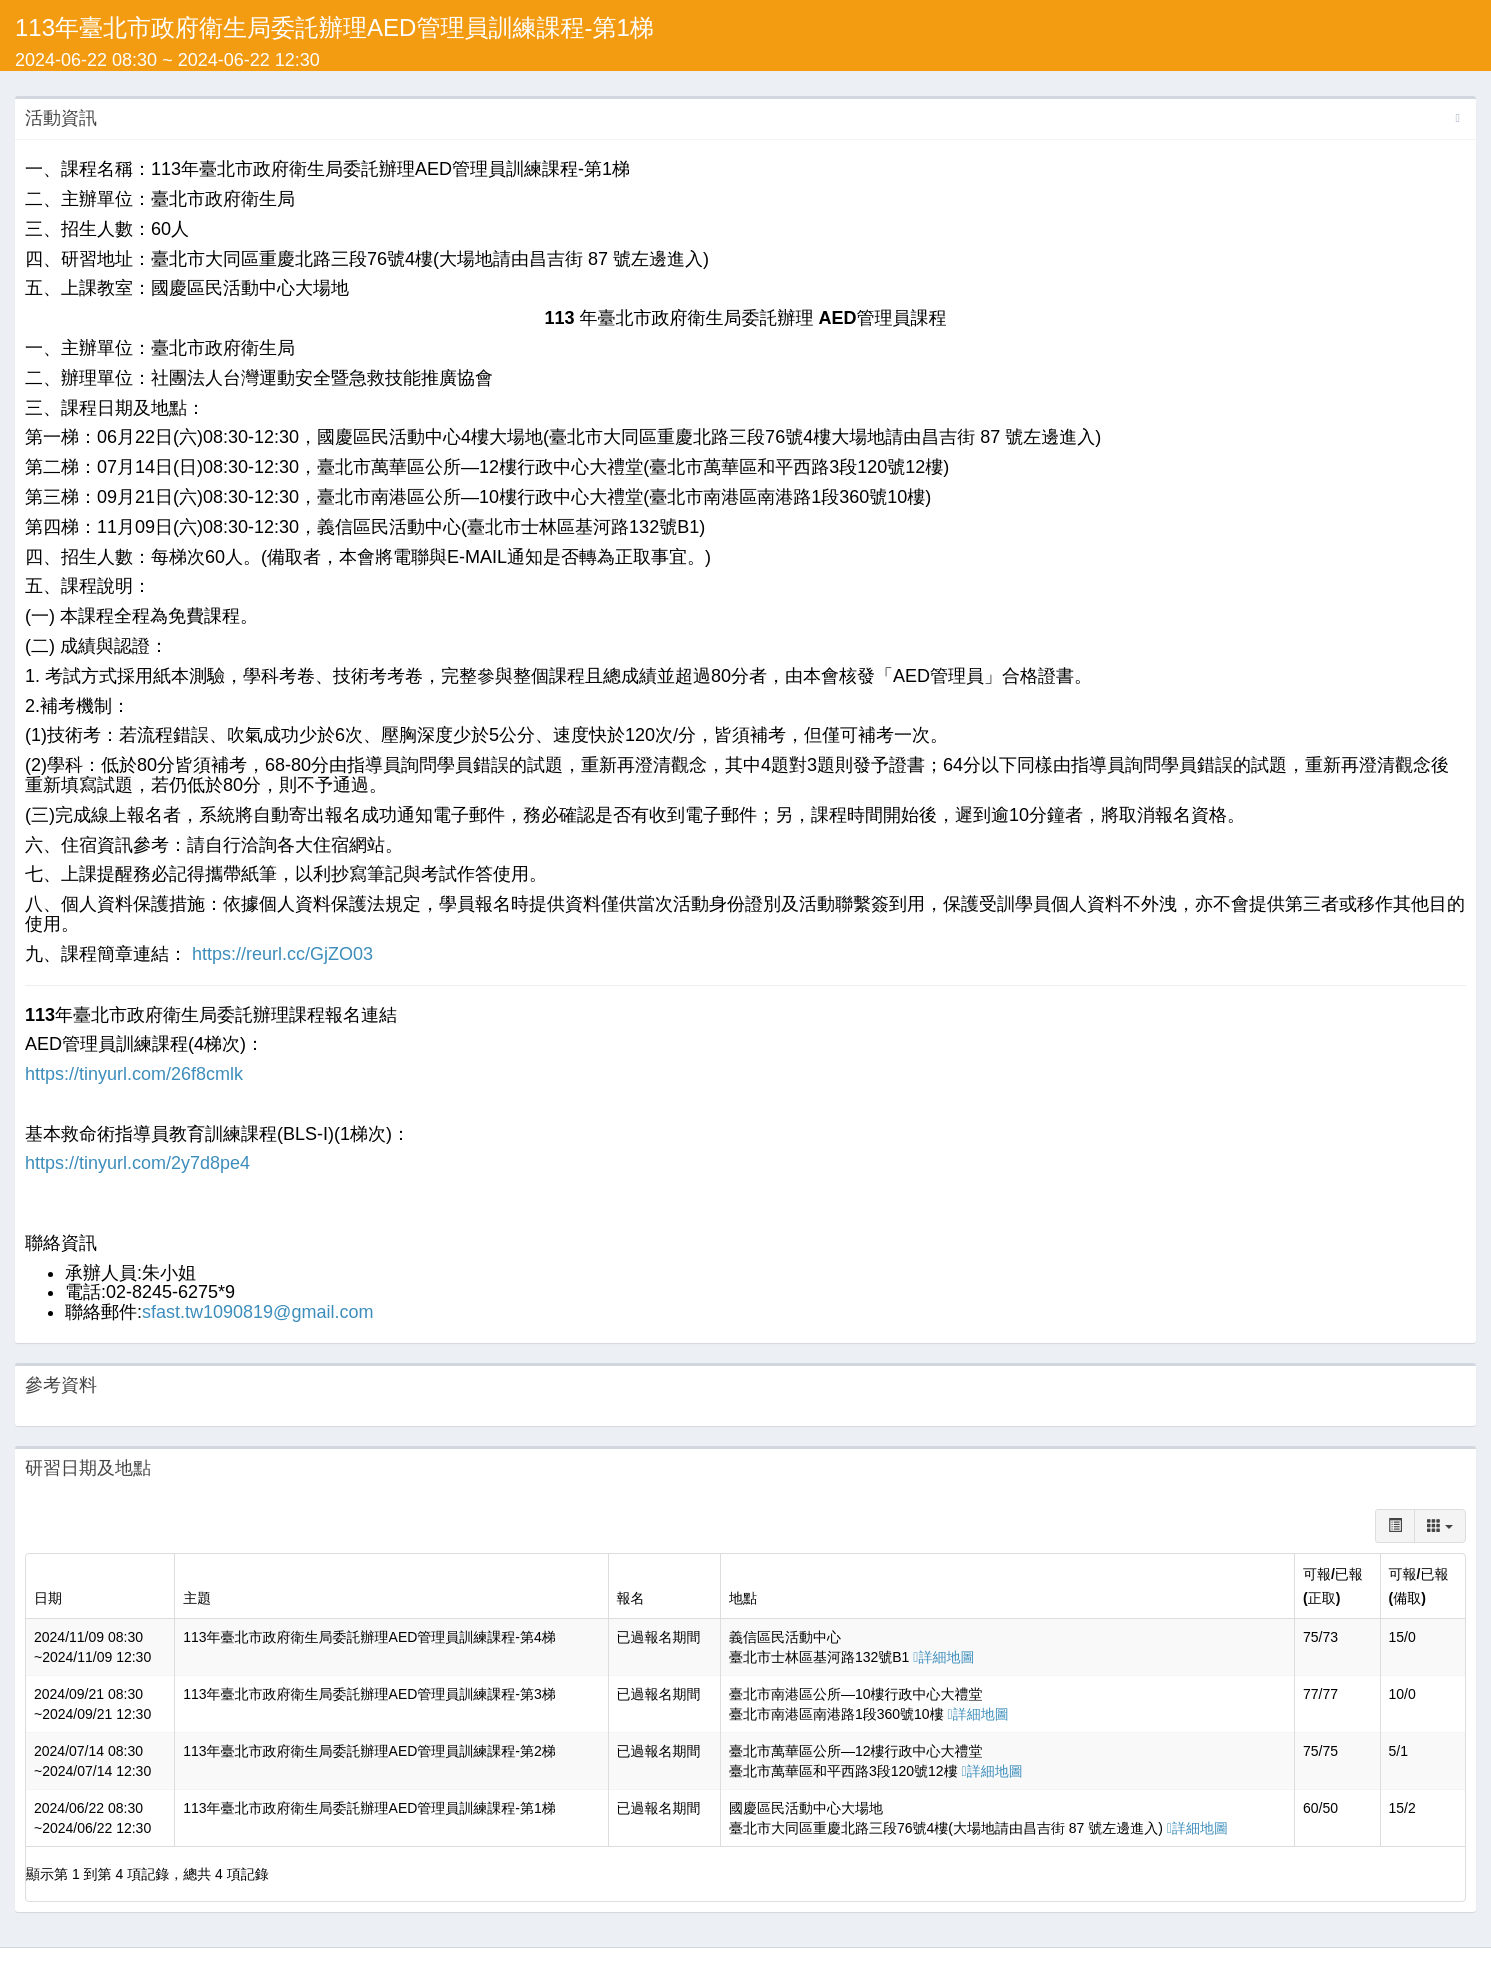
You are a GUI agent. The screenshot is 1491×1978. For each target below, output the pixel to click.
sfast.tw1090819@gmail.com (257, 1312)
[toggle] (1395, 1526)
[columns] (1440, 1526)
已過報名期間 (659, 1637)
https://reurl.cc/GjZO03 (280, 954)
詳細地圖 (943, 1657)
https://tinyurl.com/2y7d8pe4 (137, 1163)
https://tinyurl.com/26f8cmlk (134, 1074)
